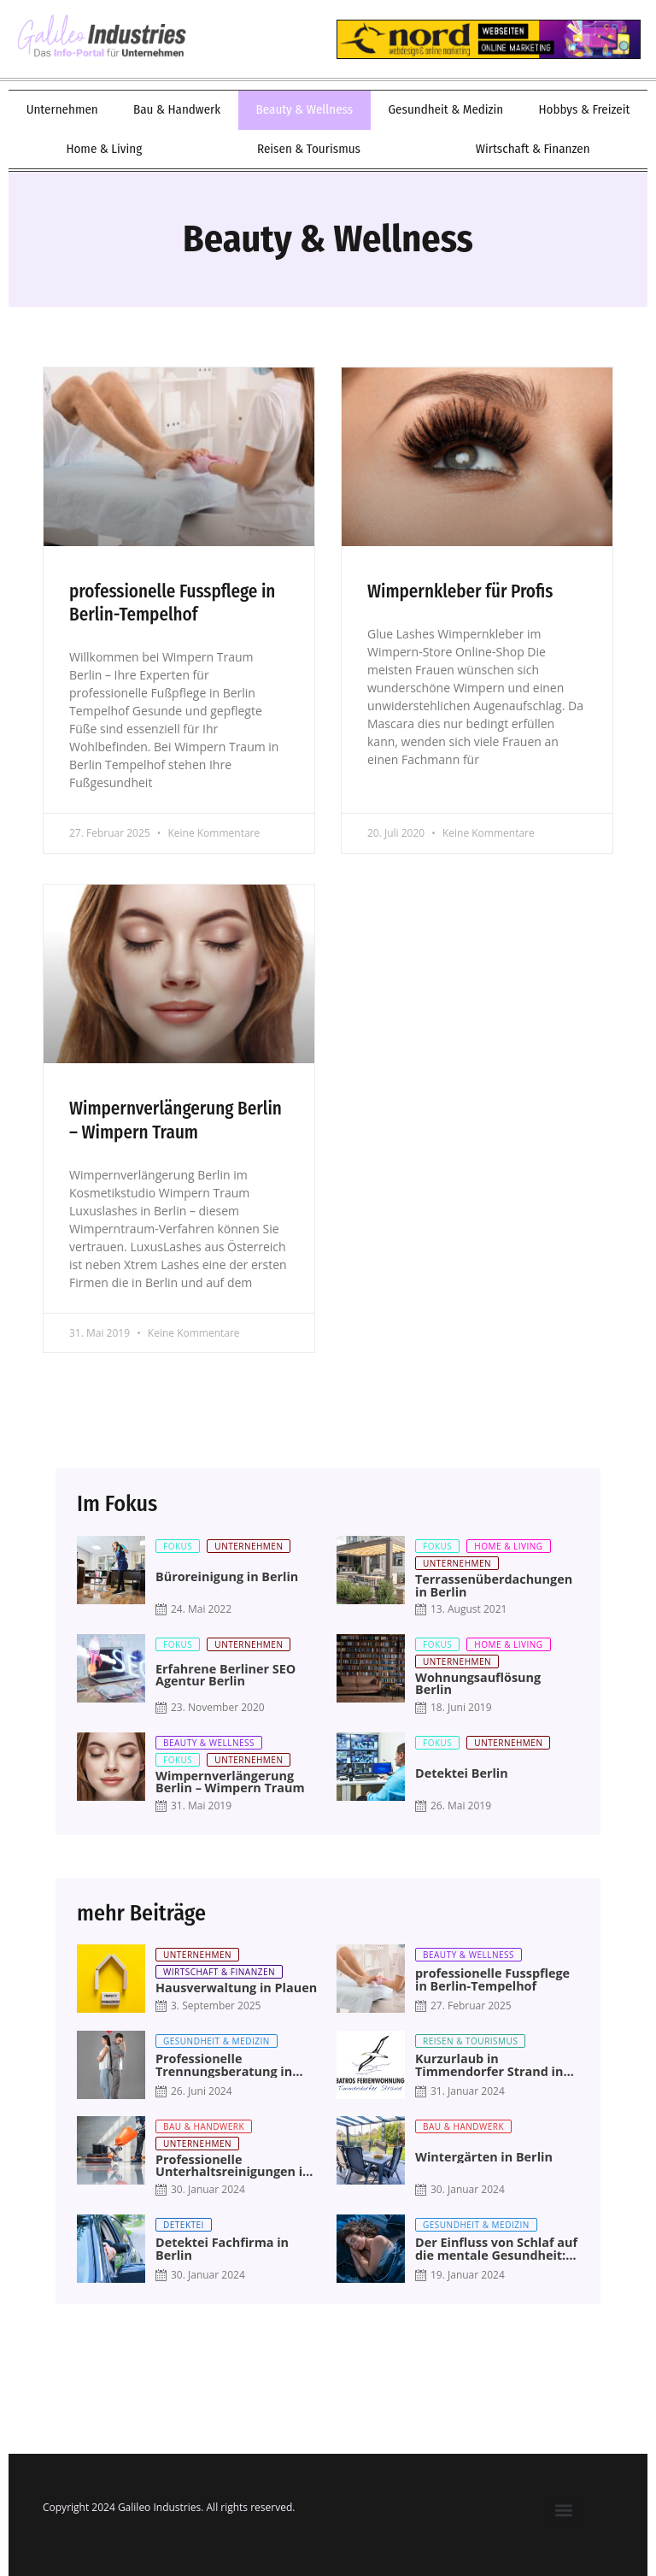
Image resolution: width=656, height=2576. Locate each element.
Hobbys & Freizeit (584, 109)
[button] (564, 2511)
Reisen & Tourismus (308, 148)
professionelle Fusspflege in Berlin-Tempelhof (172, 603)
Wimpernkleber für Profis (460, 591)
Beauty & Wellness (305, 109)
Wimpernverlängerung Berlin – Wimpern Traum (175, 1120)
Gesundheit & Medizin (445, 109)
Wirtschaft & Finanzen (533, 148)
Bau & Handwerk (176, 109)
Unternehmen (62, 109)
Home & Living (104, 148)
